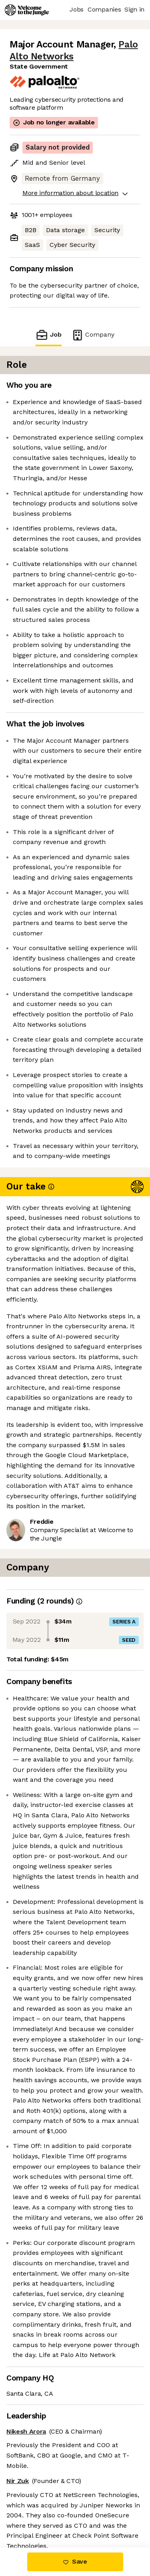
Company (92, 334)
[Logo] (27, 10)
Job (48, 334)
